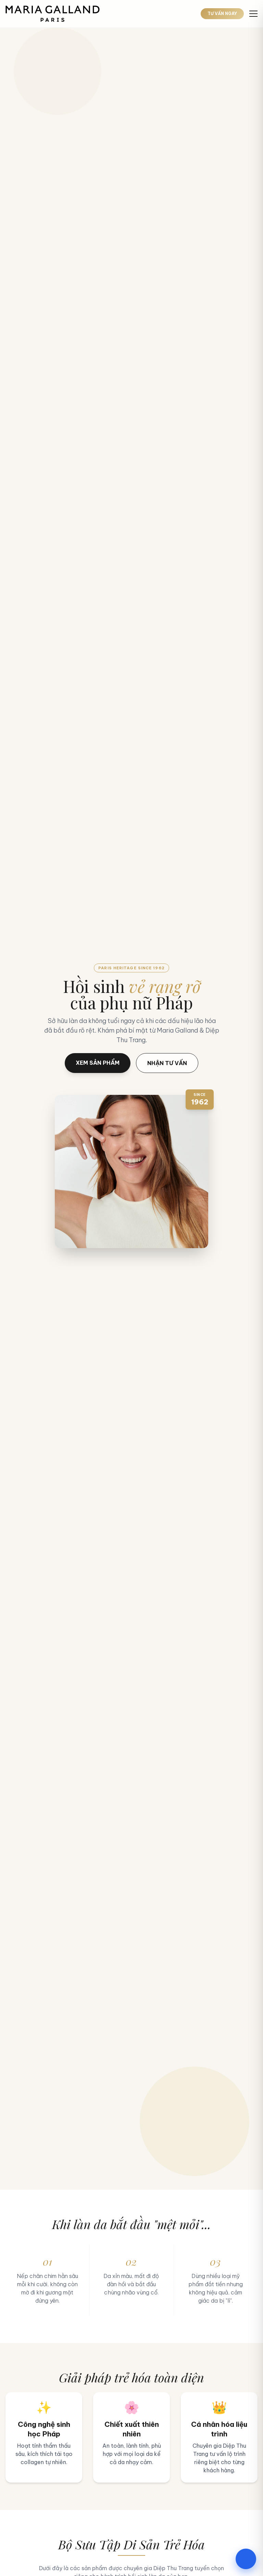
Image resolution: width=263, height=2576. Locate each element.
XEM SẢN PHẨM (98, 1062)
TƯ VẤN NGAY (222, 13)
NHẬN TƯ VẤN (167, 1063)
